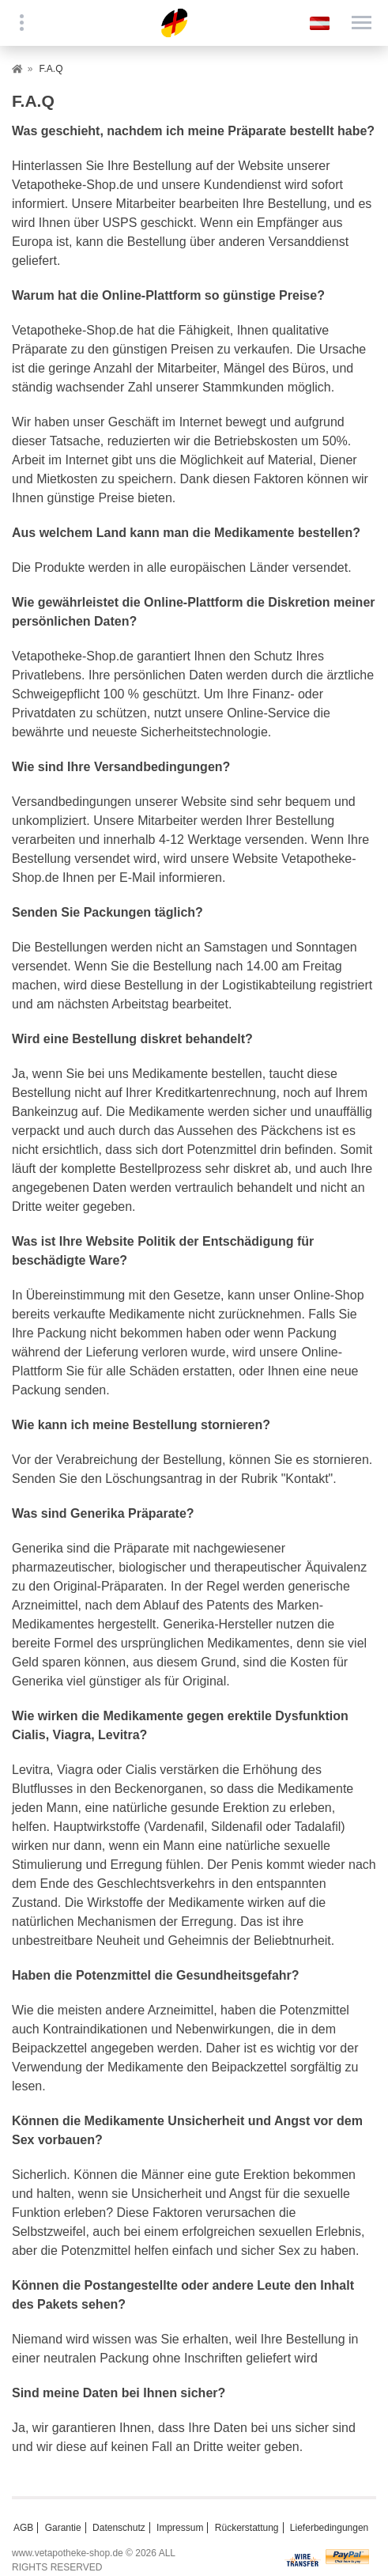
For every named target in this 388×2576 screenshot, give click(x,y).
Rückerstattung (247, 2527)
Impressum (179, 2527)
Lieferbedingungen (329, 2527)
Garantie (63, 2527)
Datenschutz (118, 2527)
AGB (23, 2527)
